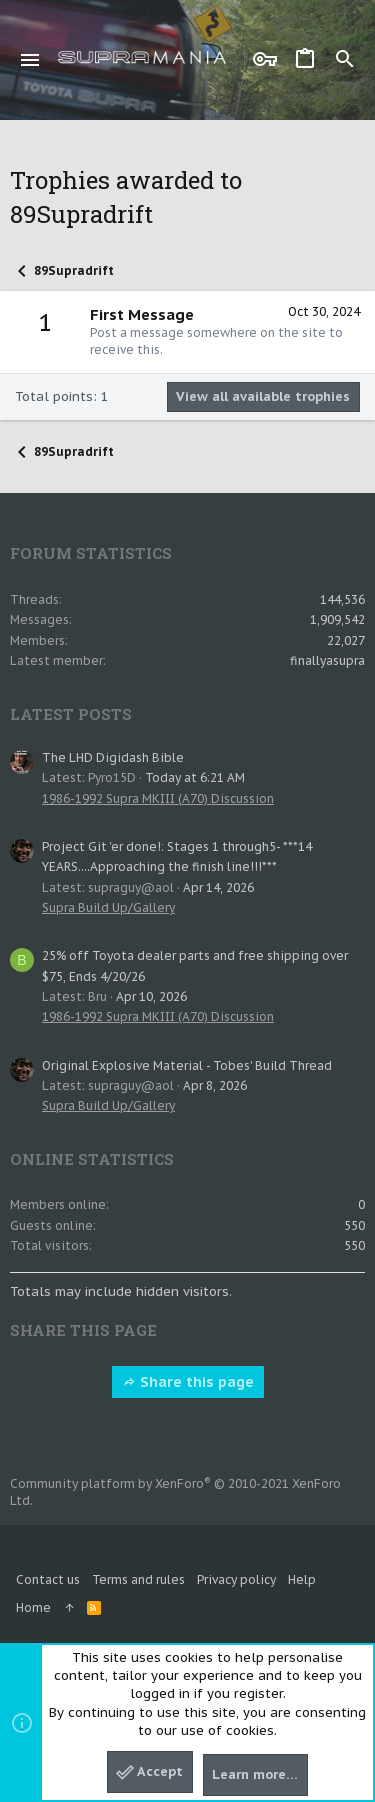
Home (33, 1607)
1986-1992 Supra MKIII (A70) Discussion (158, 798)
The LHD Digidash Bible (113, 757)
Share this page (188, 1382)
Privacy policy (236, 1579)
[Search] (345, 60)
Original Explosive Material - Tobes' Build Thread (187, 1065)
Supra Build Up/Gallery (108, 907)
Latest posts (71, 714)
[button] (30, 60)
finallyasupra (327, 660)
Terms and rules (138, 1579)
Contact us (48, 1579)
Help (302, 1579)
